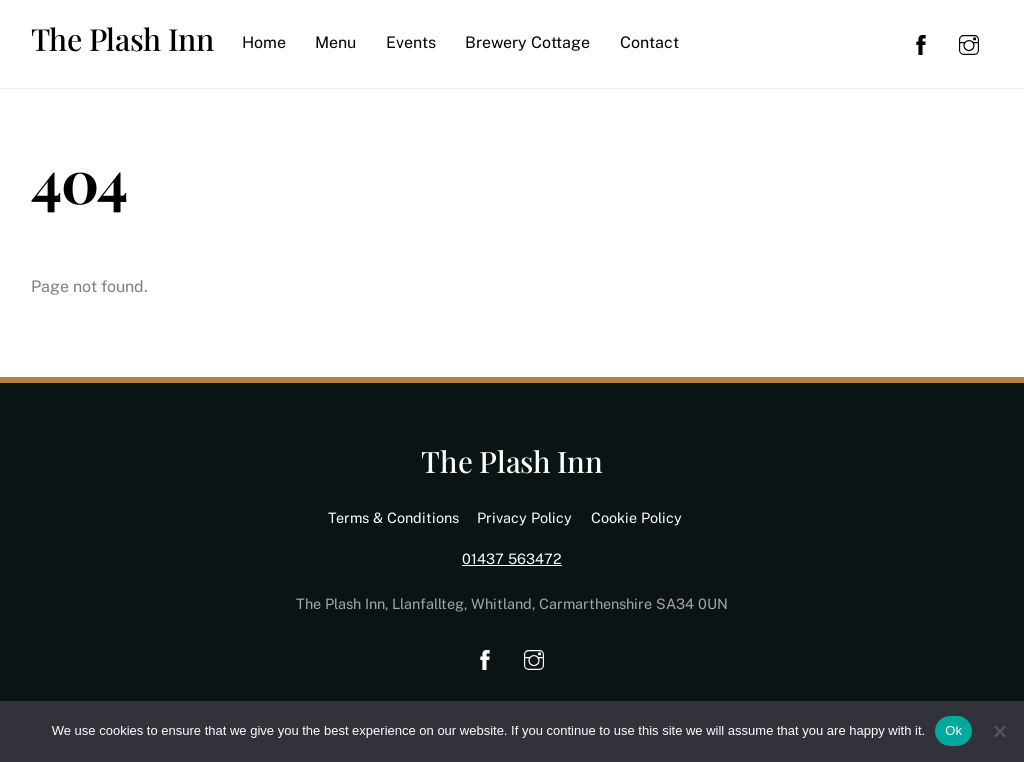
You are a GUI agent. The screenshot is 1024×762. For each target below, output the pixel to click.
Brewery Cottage (527, 42)
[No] (999, 731)
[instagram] (969, 42)
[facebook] (921, 42)
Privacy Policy (524, 517)
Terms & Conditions (393, 517)
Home (264, 42)
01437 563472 (512, 558)
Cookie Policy (636, 517)
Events (411, 42)
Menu (335, 42)
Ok (953, 730)
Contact (649, 42)
